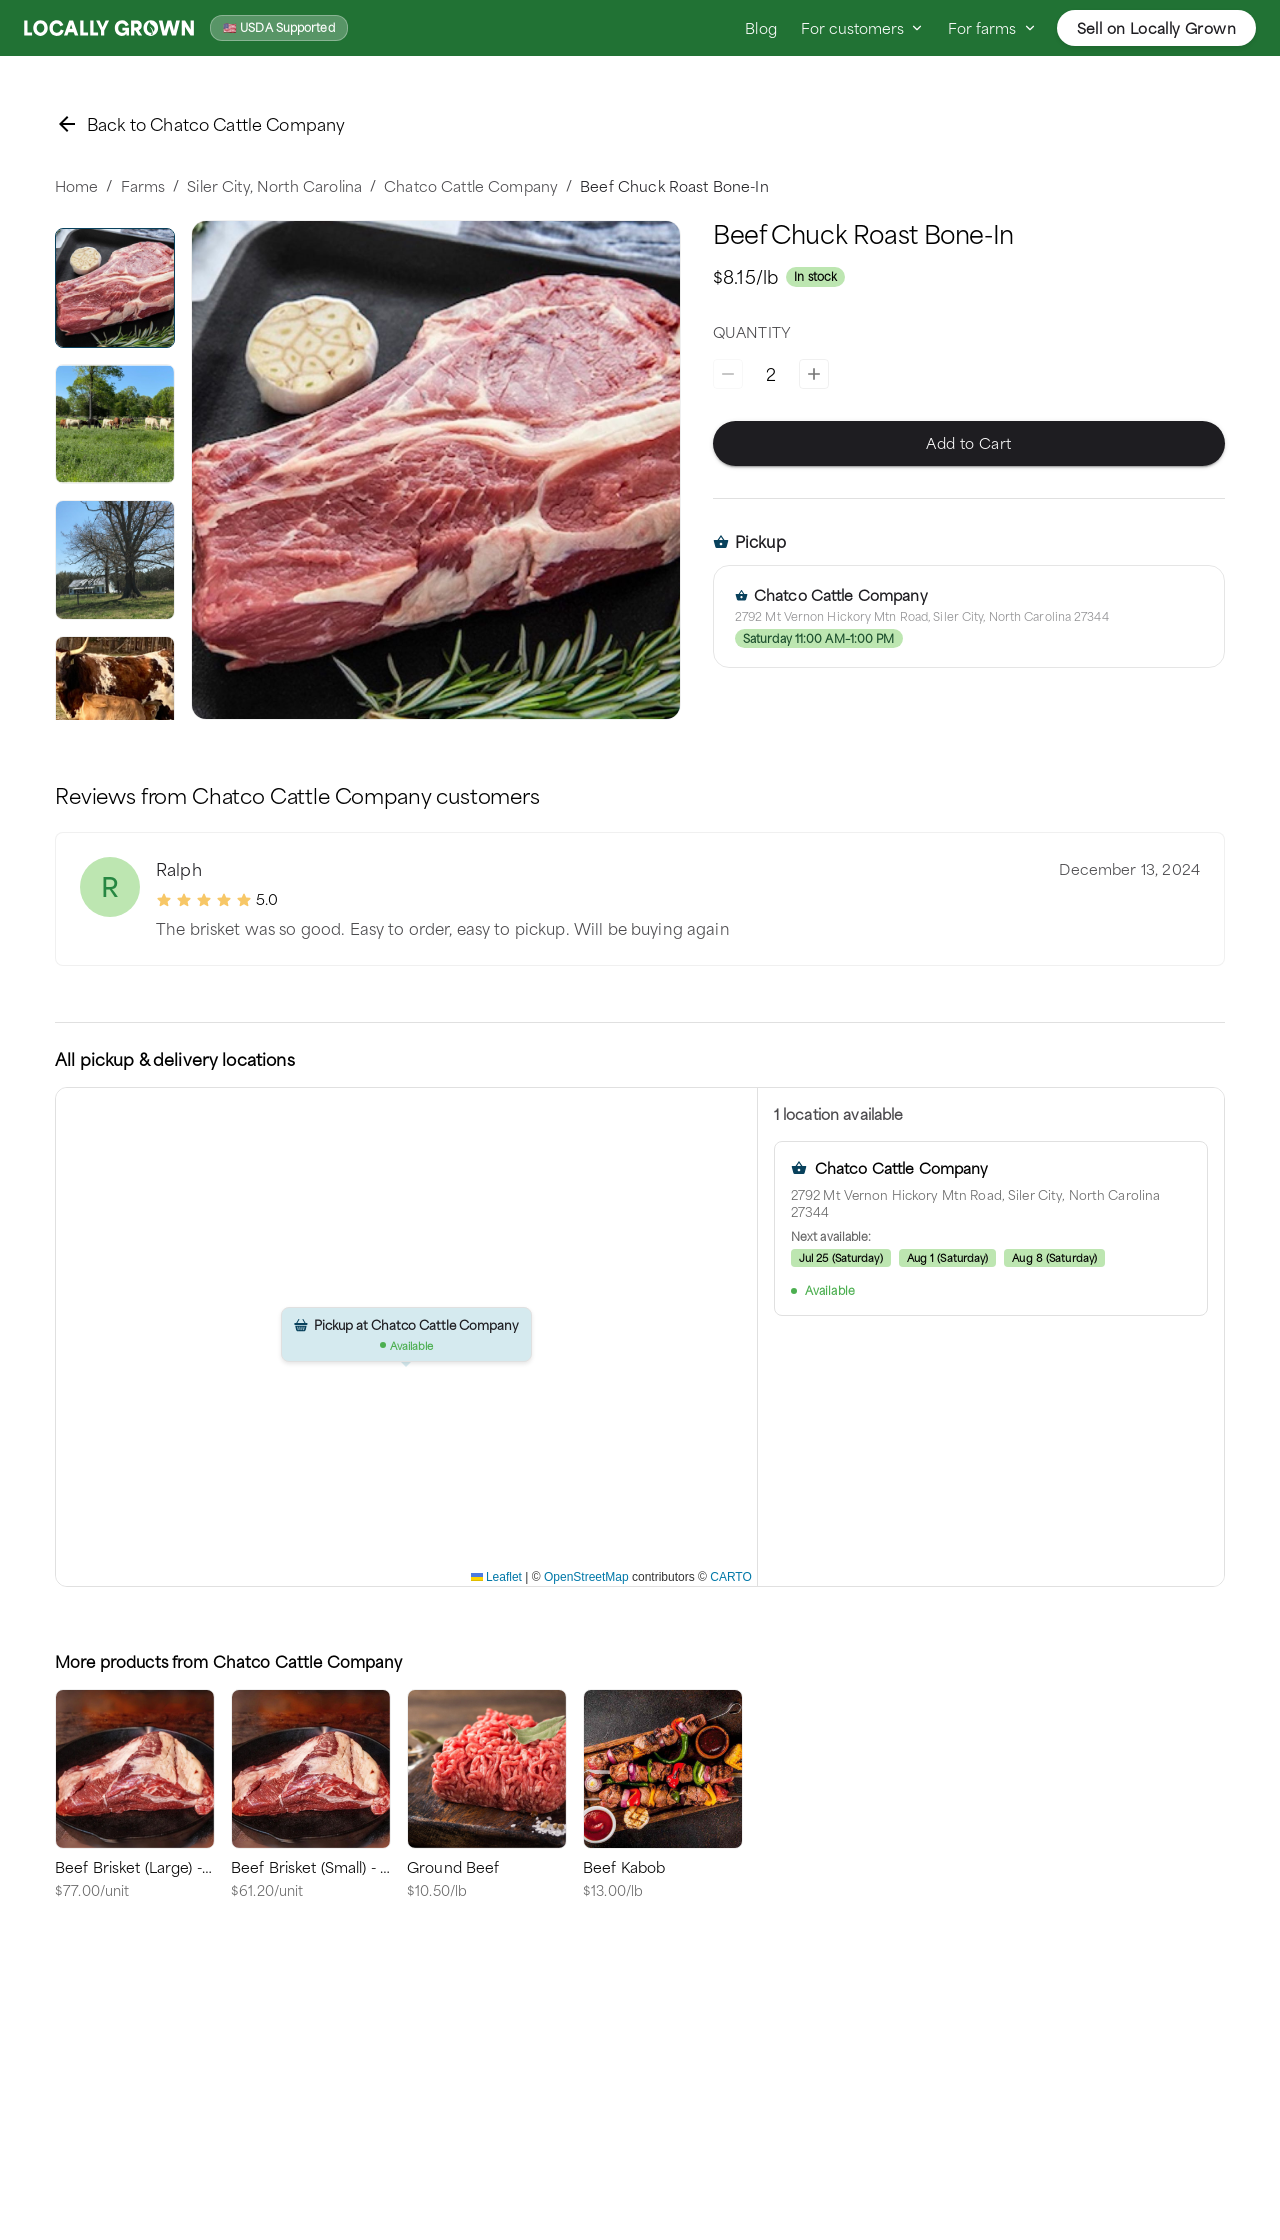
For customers (862, 28)
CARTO (731, 1577)
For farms (992, 28)
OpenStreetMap (586, 1577)
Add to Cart (969, 443)
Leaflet (496, 1577)
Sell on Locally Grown (1156, 28)
